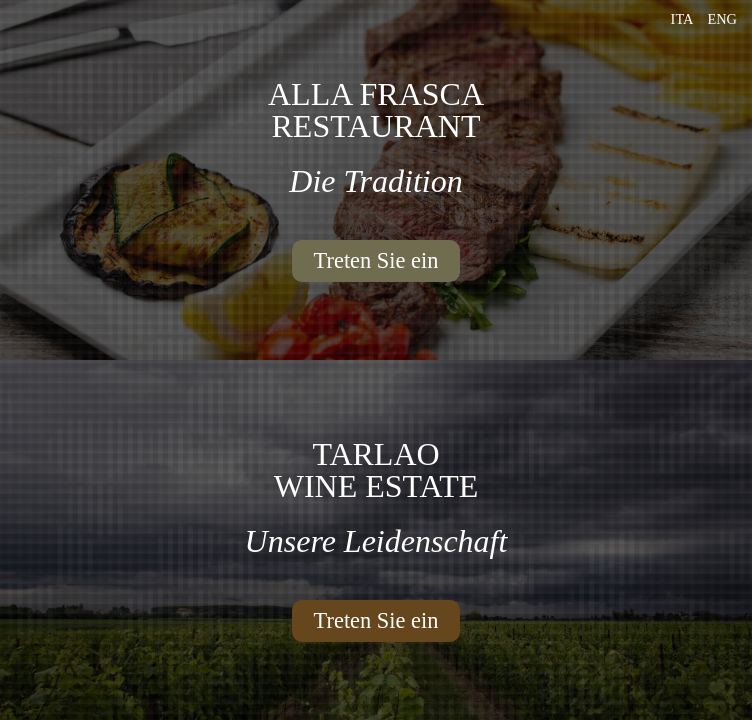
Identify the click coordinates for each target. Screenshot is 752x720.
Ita (682, 19)
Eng (722, 19)
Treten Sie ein (376, 260)
